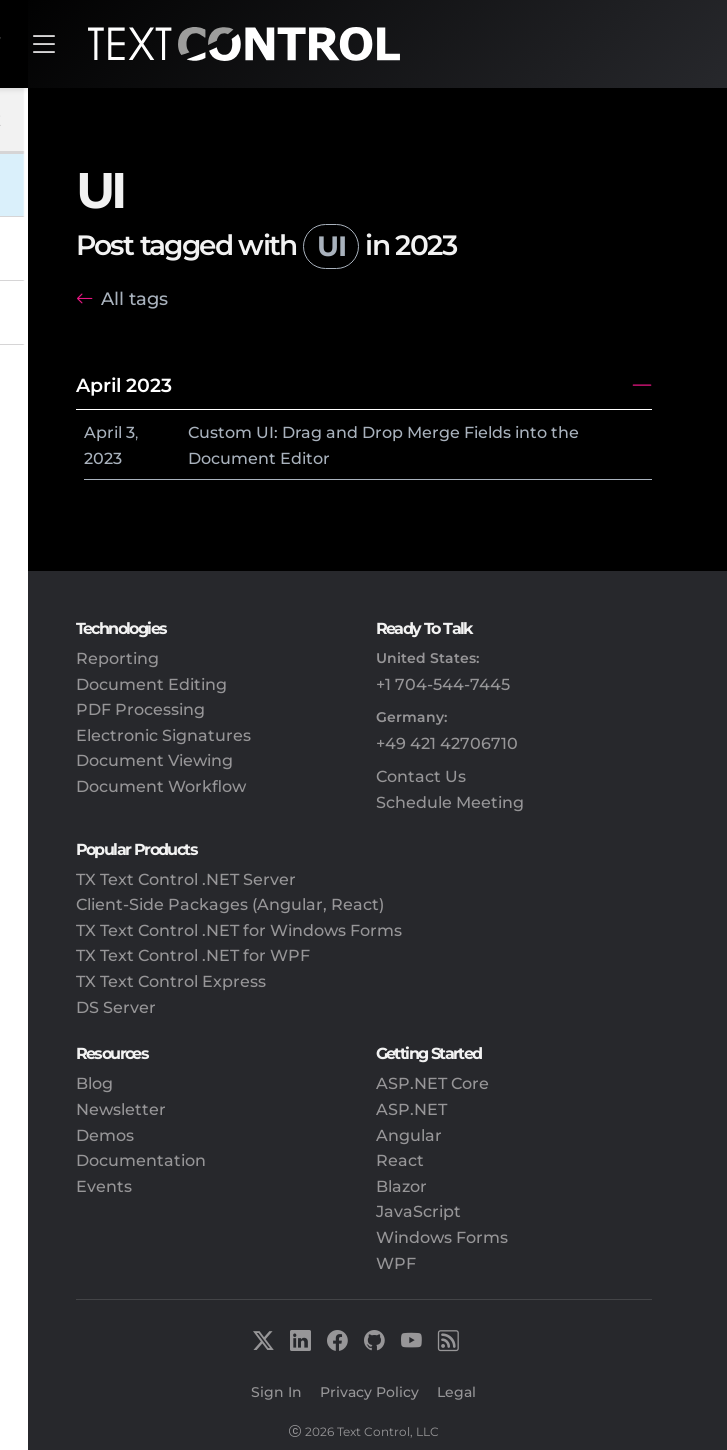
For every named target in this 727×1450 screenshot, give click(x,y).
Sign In (276, 1392)
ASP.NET (411, 1109)
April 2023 (124, 385)
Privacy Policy (369, 1392)
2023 (103, 458)
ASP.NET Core (432, 1083)
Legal (456, 1392)
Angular (409, 1135)
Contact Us (421, 776)
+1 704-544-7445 (443, 684)
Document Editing (151, 684)
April (103, 432)
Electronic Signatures (163, 735)
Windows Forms (442, 1237)
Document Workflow (161, 786)
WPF (396, 1263)
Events (104, 1186)
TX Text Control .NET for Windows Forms (239, 930)
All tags (134, 298)
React (400, 1160)
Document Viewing (154, 760)
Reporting (117, 658)
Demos (105, 1135)
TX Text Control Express (171, 981)
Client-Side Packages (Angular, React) (230, 904)
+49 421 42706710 (447, 743)
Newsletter (121, 1109)
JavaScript (418, 1211)
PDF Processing (140, 709)
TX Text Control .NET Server (186, 879)
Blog (94, 1083)
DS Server (116, 1007)
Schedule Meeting (450, 802)
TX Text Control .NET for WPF (193, 955)
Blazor (401, 1186)
